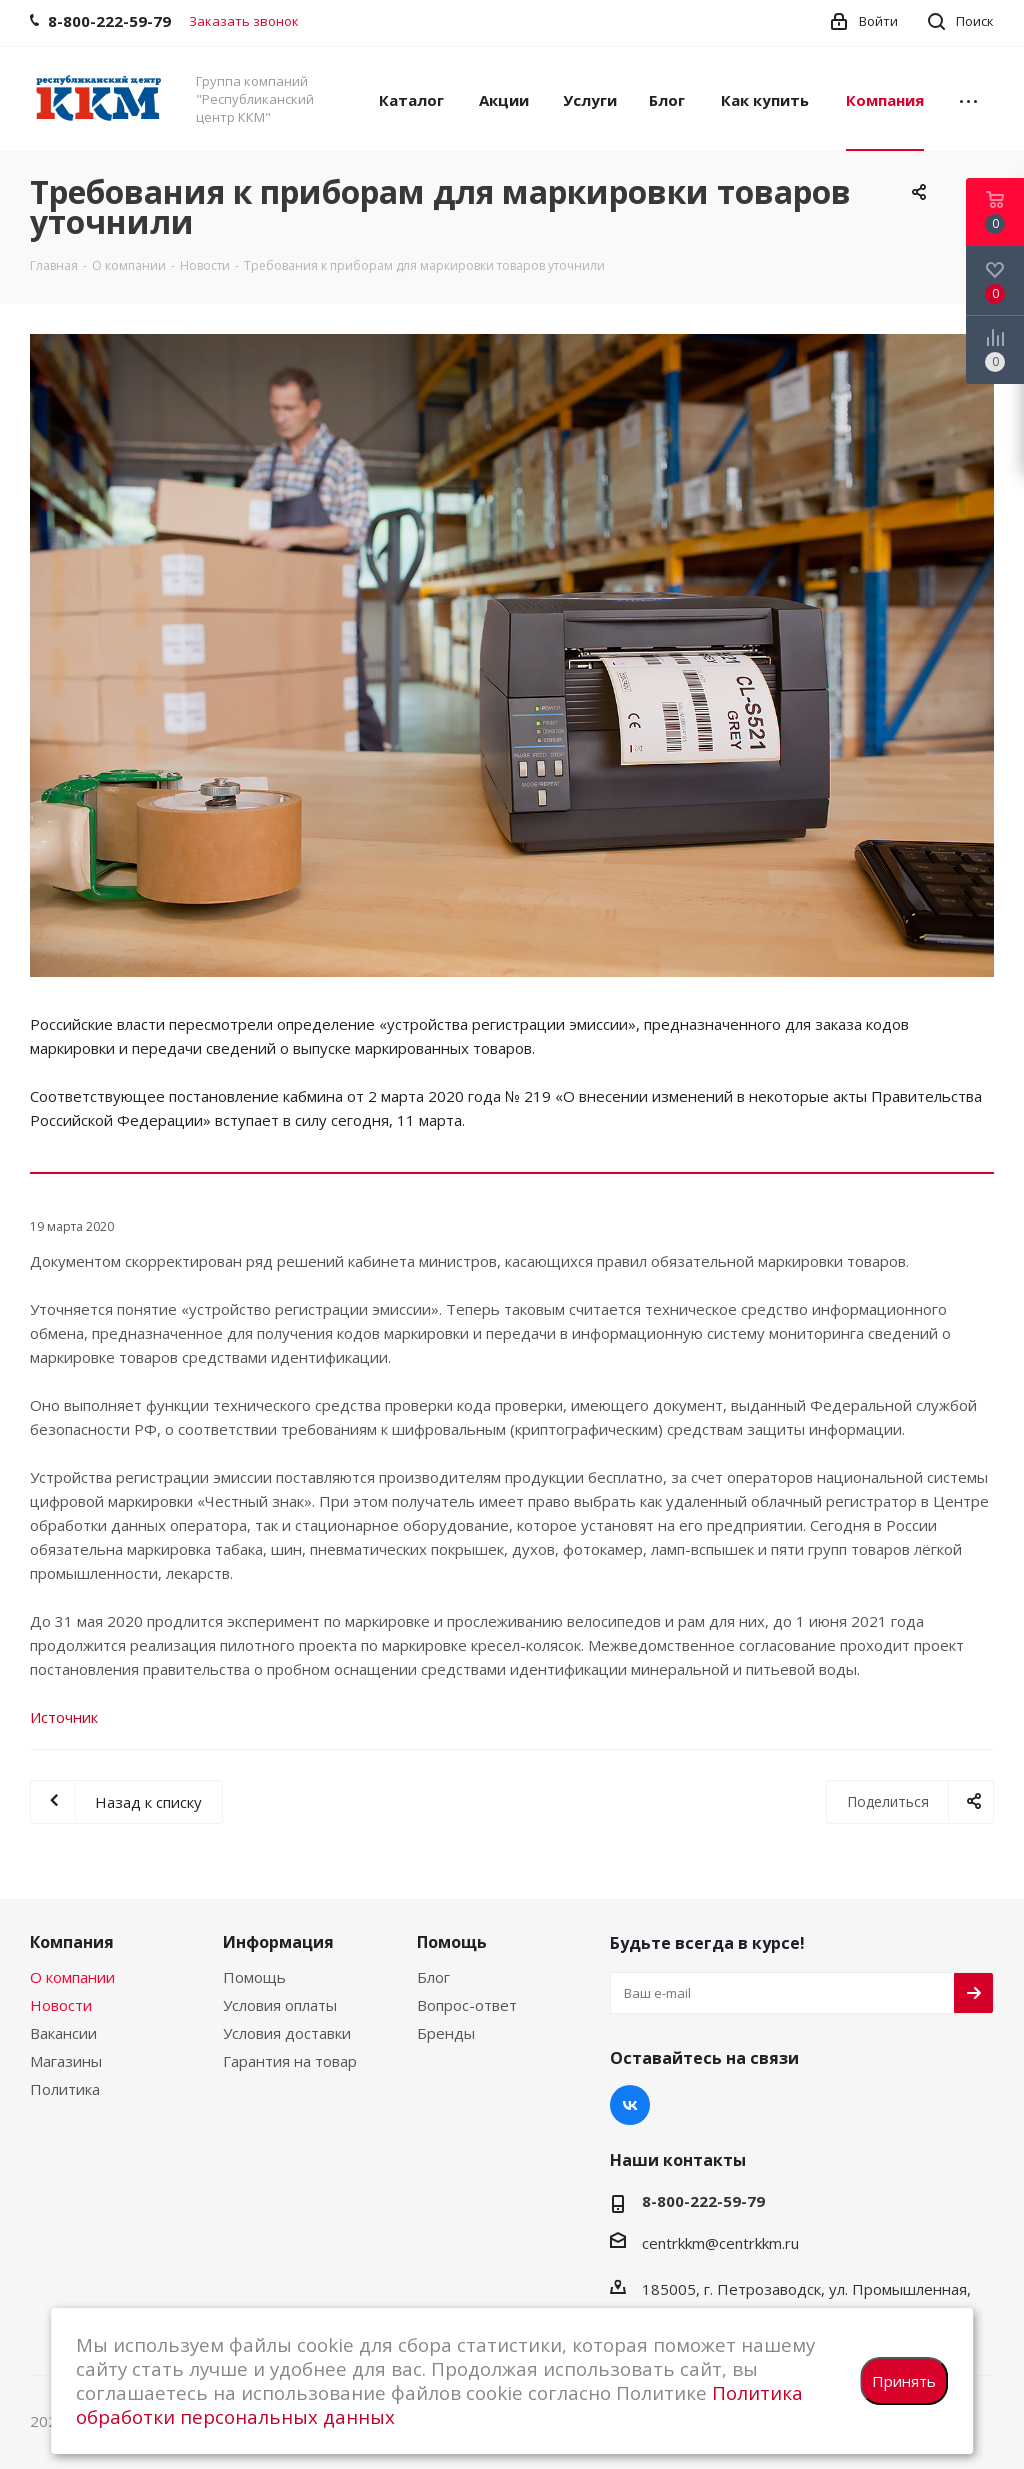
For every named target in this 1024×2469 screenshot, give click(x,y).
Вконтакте (630, 2105)
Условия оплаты (280, 2005)
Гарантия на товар (290, 2061)
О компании (72, 1977)
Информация (278, 1942)
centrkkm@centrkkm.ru (720, 2243)
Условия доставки (287, 2033)
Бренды (446, 2033)
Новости (61, 2005)
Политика (65, 2089)
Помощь (254, 1977)
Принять (904, 2381)
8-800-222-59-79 (703, 2201)
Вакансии (63, 2033)
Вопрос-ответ (467, 2005)
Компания (72, 1942)
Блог (433, 1977)
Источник (64, 1717)
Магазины (66, 2061)
